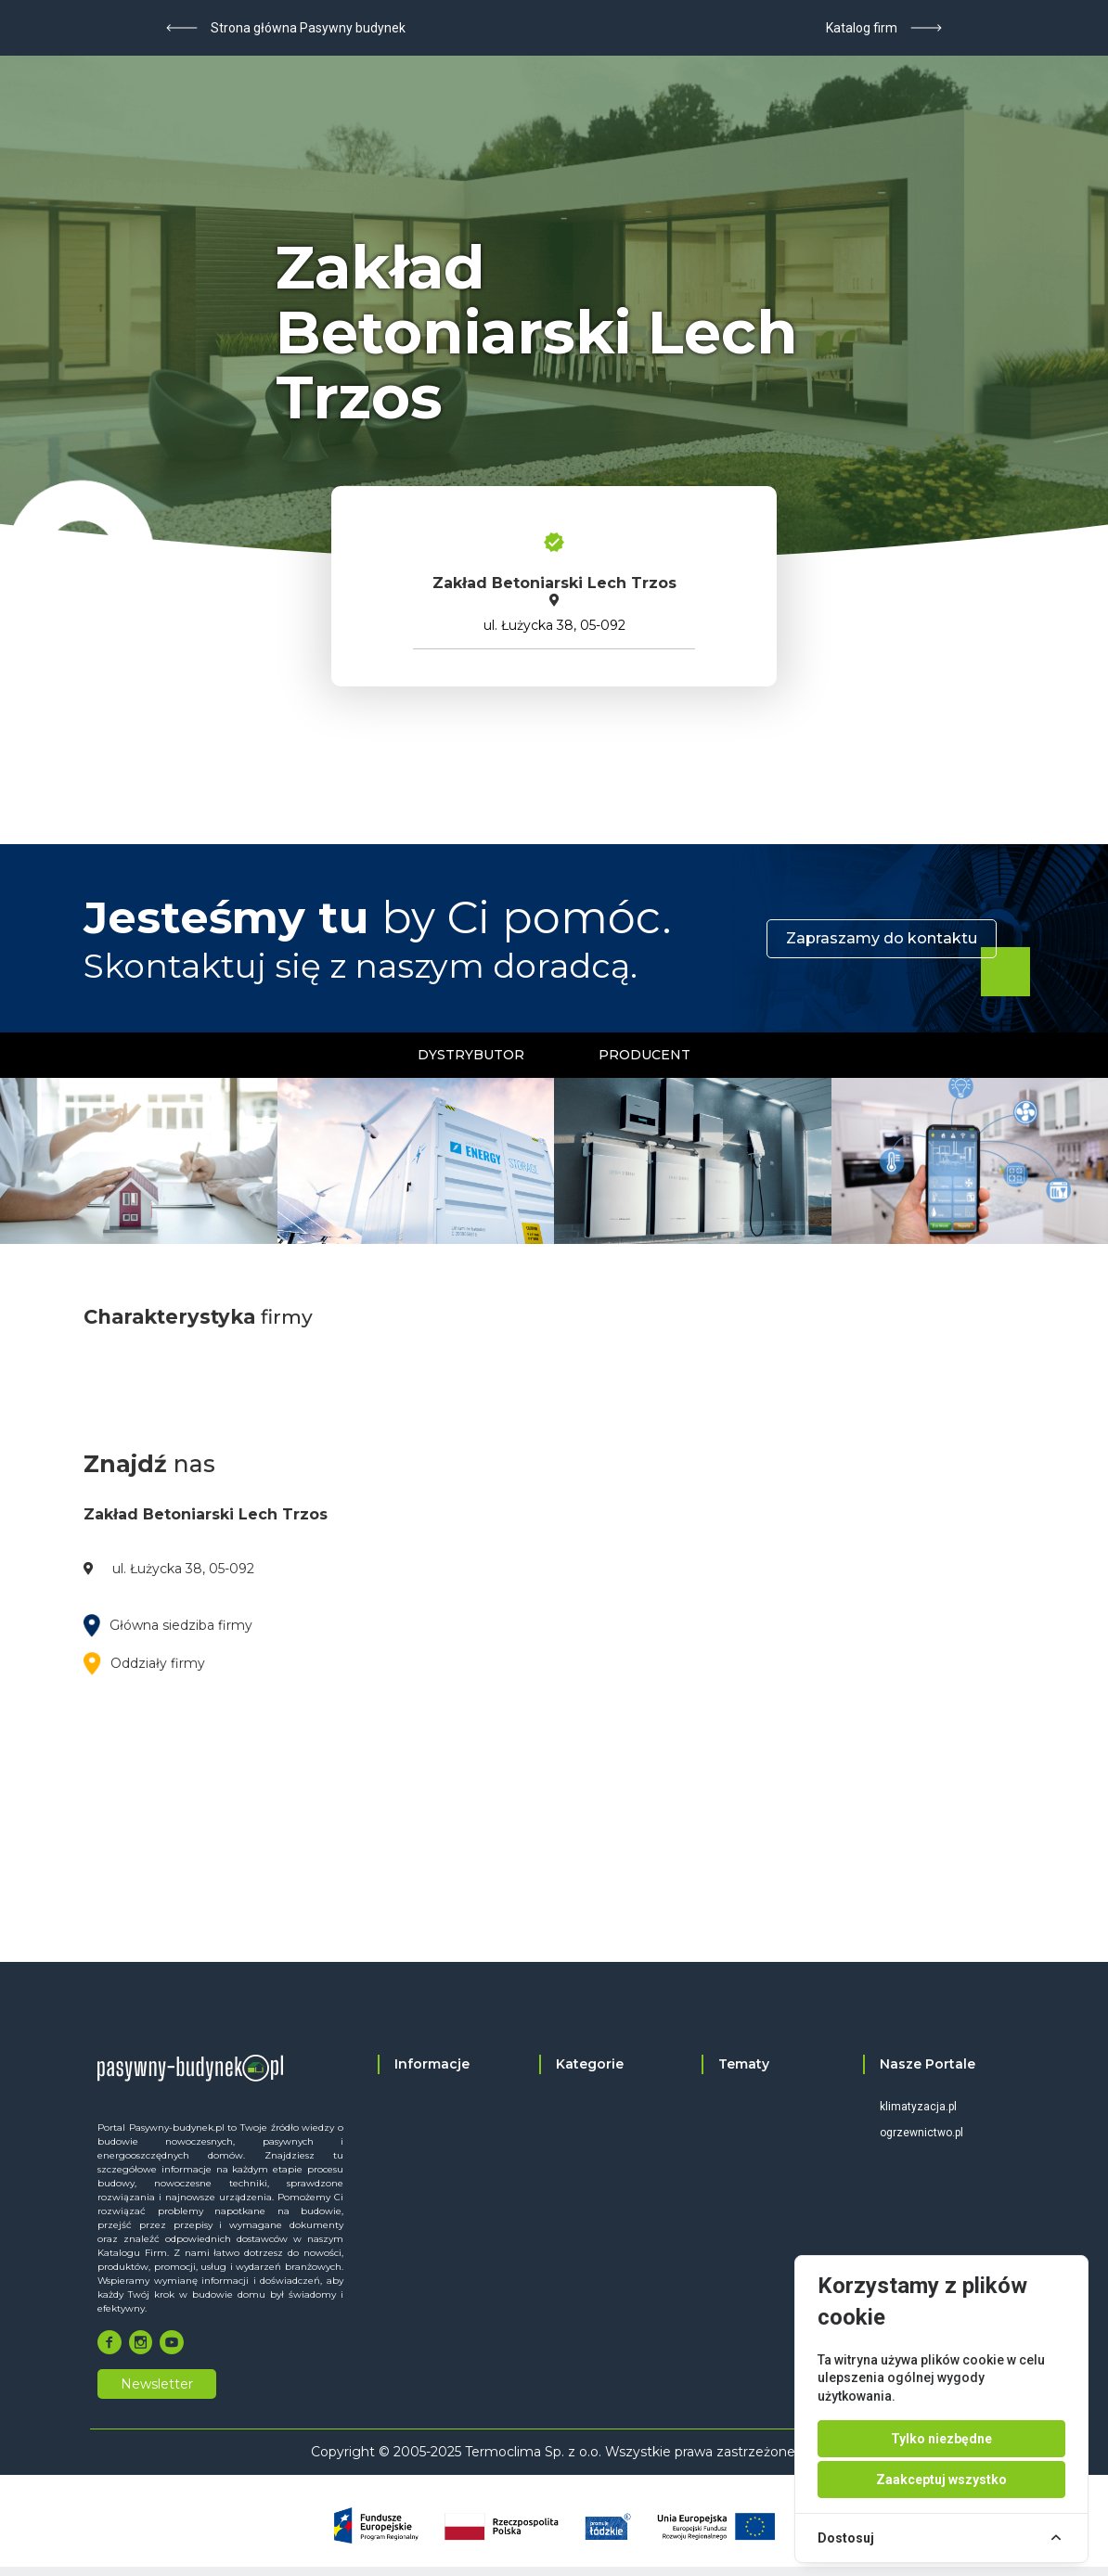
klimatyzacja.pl (918, 2106)
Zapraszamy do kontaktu (881, 938)
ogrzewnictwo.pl (921, 2132)
